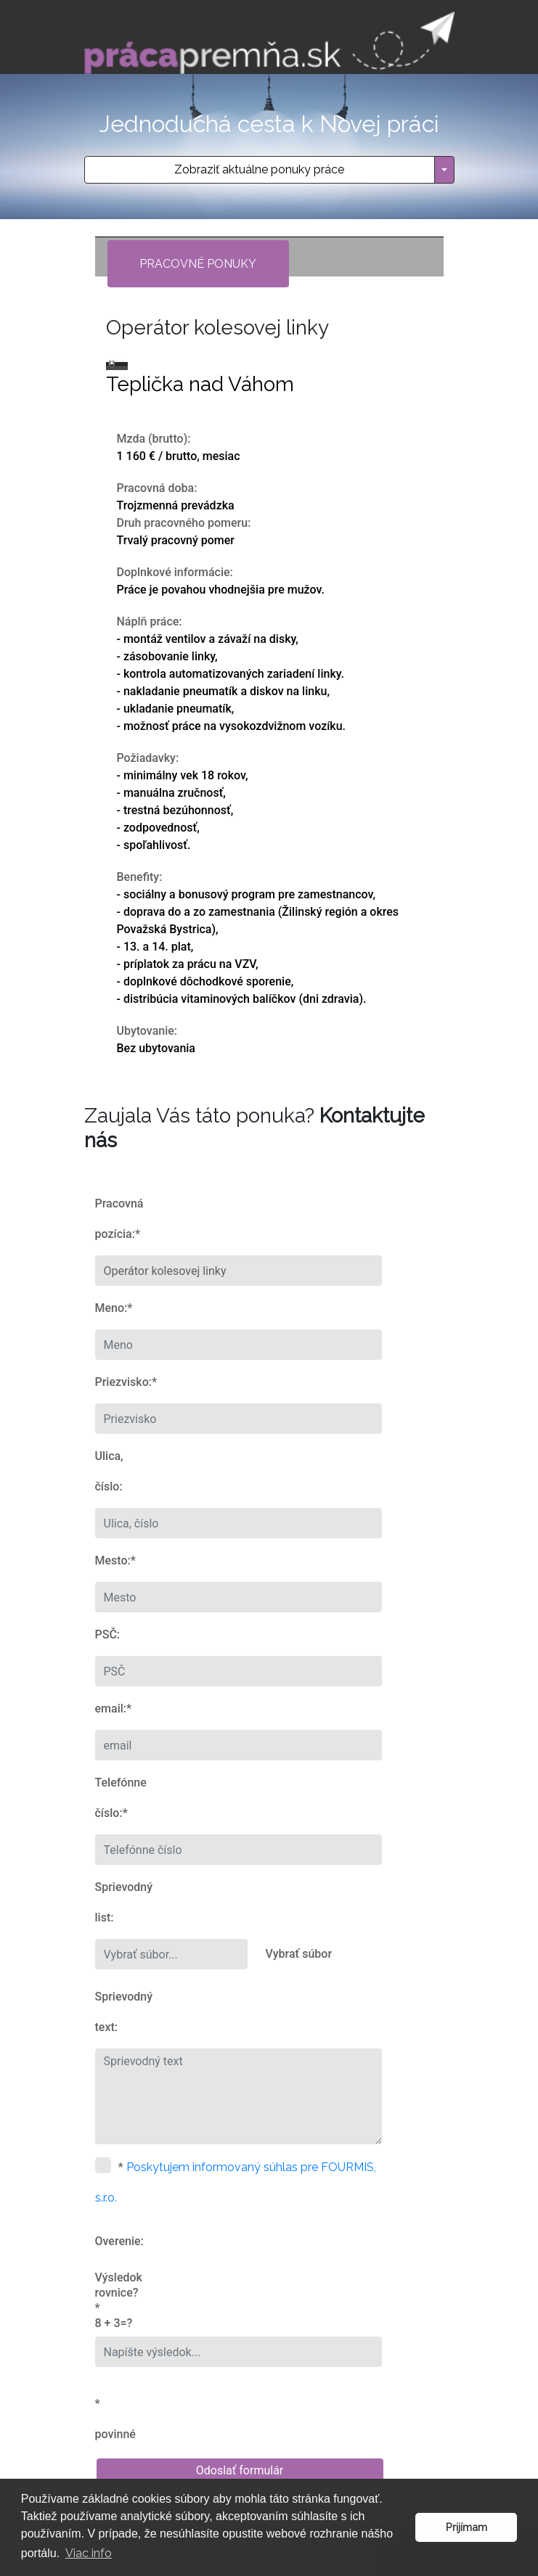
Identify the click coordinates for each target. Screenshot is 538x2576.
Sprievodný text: (120, 2012)
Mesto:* (115, 1560)
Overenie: (119, 2241)
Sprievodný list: (120, 1902)
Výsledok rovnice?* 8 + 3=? (118, 2300)
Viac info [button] (88, 2553)
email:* (113, 1708)
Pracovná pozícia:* (119, 1219)
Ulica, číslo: (109, 1471)
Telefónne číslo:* (120, 1798)
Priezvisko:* (120, 1382)
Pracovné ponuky (197, 264)
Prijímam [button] (466, 2527)
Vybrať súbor (299, 1954)
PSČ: (108, 1634)
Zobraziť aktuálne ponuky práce (259, 169)
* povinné (115, 2419)
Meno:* (114, 1308)
